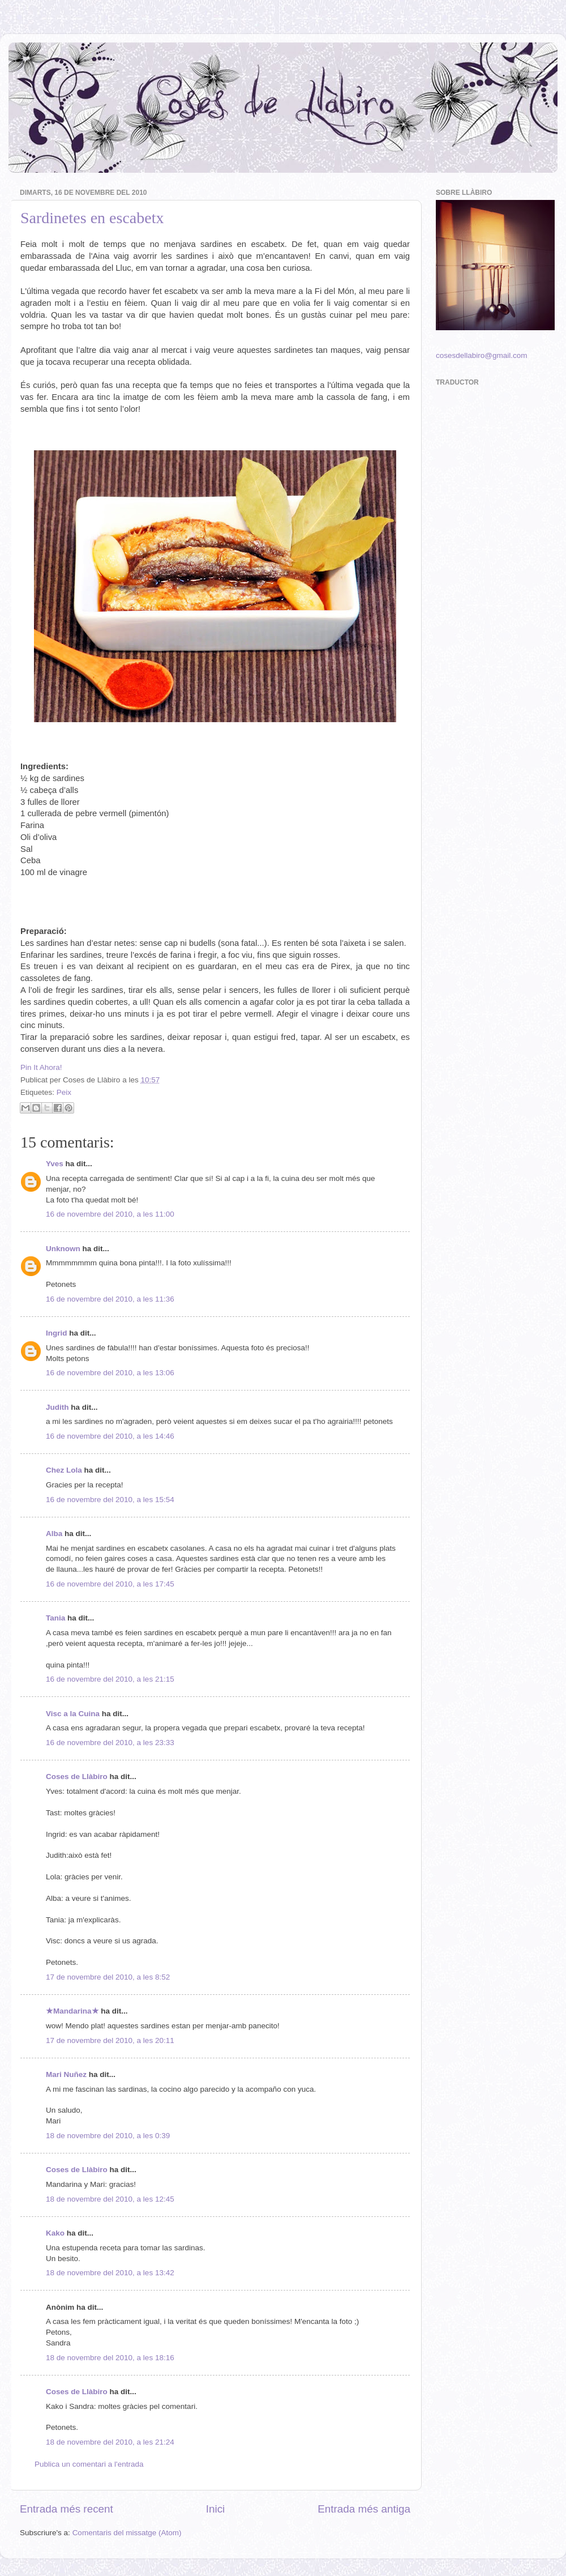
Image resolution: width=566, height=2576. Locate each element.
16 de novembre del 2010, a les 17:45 (110, 1584)
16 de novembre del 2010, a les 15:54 (110, 1499)
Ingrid (56, 1333)
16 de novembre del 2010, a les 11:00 (110, 1214)
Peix (64, 1092)
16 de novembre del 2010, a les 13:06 (110, 1372)
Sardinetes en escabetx (92, 218)
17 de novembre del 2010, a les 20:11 (110, 2040)
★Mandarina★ (72, 2011)
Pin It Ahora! (41, 1067)
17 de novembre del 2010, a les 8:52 (108, 1977)
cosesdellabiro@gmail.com (482, 355)
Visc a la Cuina (73, 1713)
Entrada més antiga (364, 2509)
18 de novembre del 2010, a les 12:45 (110, 2199)
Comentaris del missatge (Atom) (127, 2532)
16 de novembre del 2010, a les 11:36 (110, 1299)
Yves (54, 1163)
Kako (55, 2233)
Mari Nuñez (66, 2074)
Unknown (63, 1248)
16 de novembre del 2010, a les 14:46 (110, 1436)
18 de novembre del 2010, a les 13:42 (110, 2272)
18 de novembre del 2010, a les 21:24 (110, 2442)
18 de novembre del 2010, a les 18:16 (110, 2357)
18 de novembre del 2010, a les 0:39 (108, 2135)
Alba (54, 1533)
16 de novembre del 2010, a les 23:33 (110, 1742)
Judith (57, 1407)
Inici (215, 2509)
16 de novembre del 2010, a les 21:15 (110, 1679)
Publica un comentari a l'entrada (89, 2464)
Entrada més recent (66, 2509)
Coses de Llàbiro (77, 1776)
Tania (55, 1618)
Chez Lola (64, 1470)
